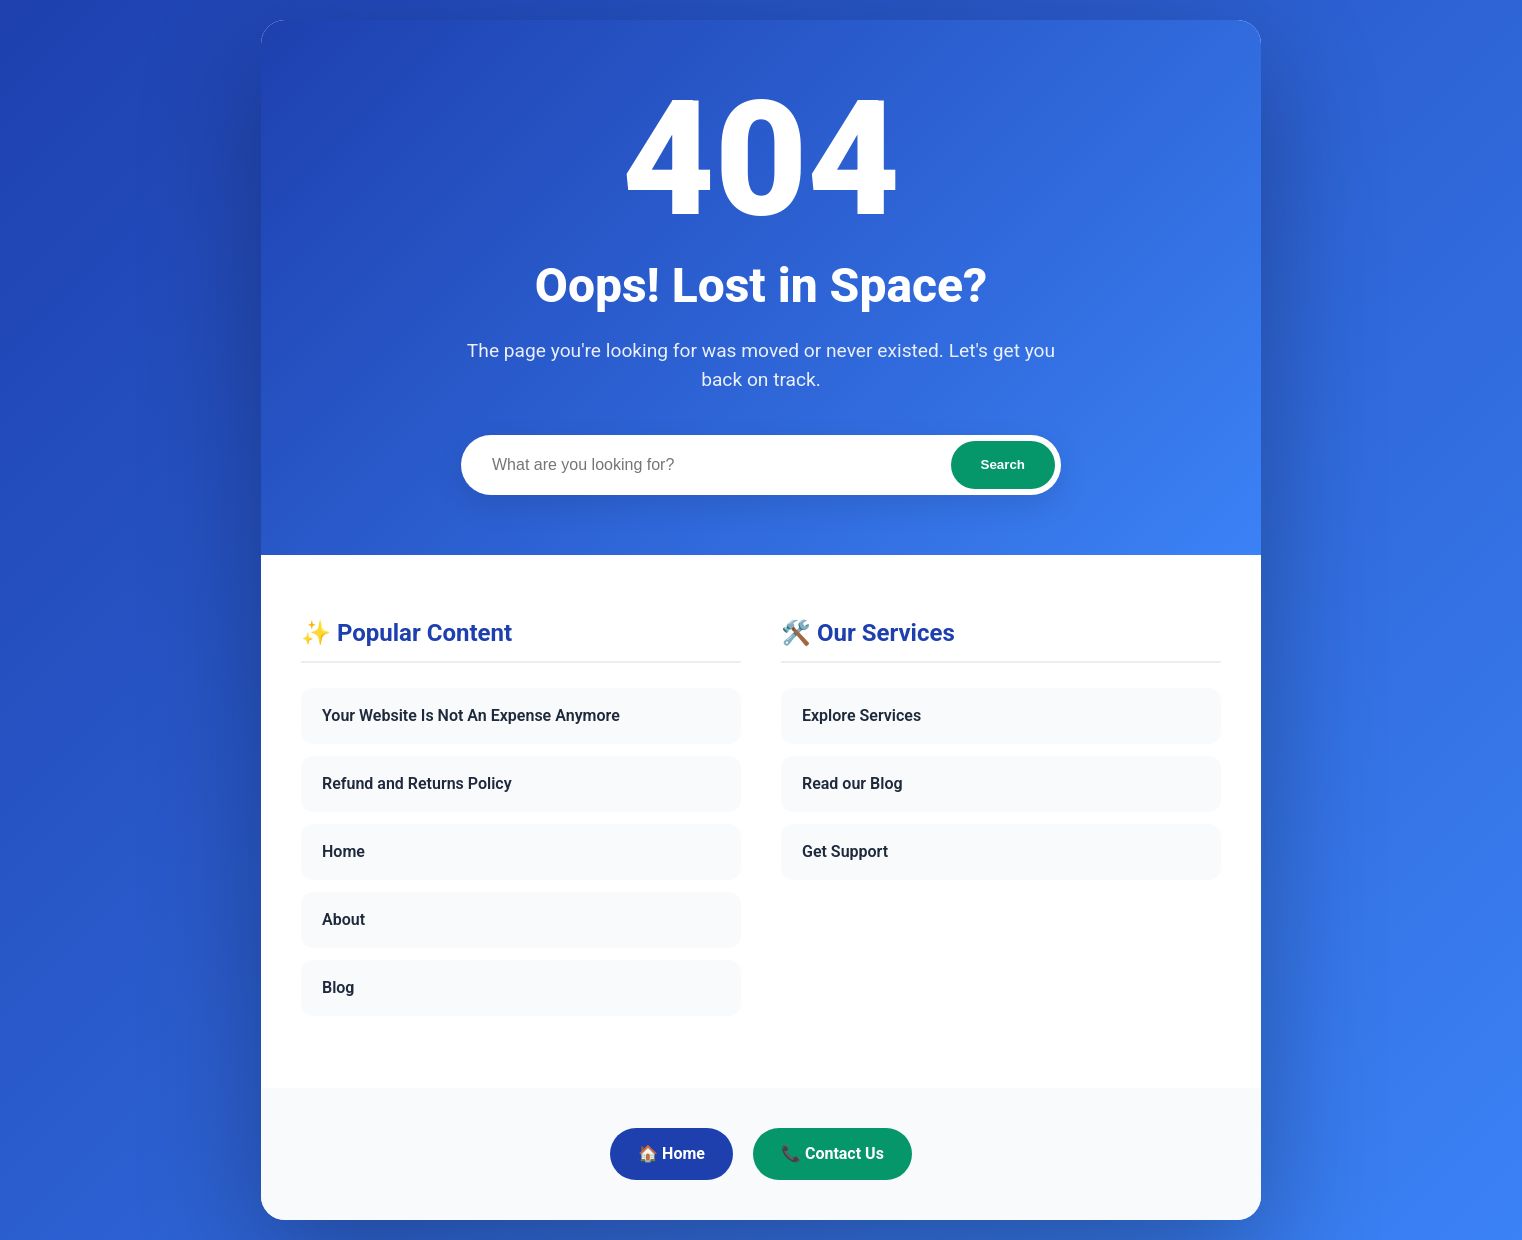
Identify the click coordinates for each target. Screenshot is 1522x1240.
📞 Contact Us (832, 1153)
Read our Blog (852, 783)
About (343, 919)
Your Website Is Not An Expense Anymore (471, 715)
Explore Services (861, 715)
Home (343, 851)
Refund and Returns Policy (417, 783)
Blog (338, 987)
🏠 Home (671, 1153)
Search (1003, 464)
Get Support (845, 851)
